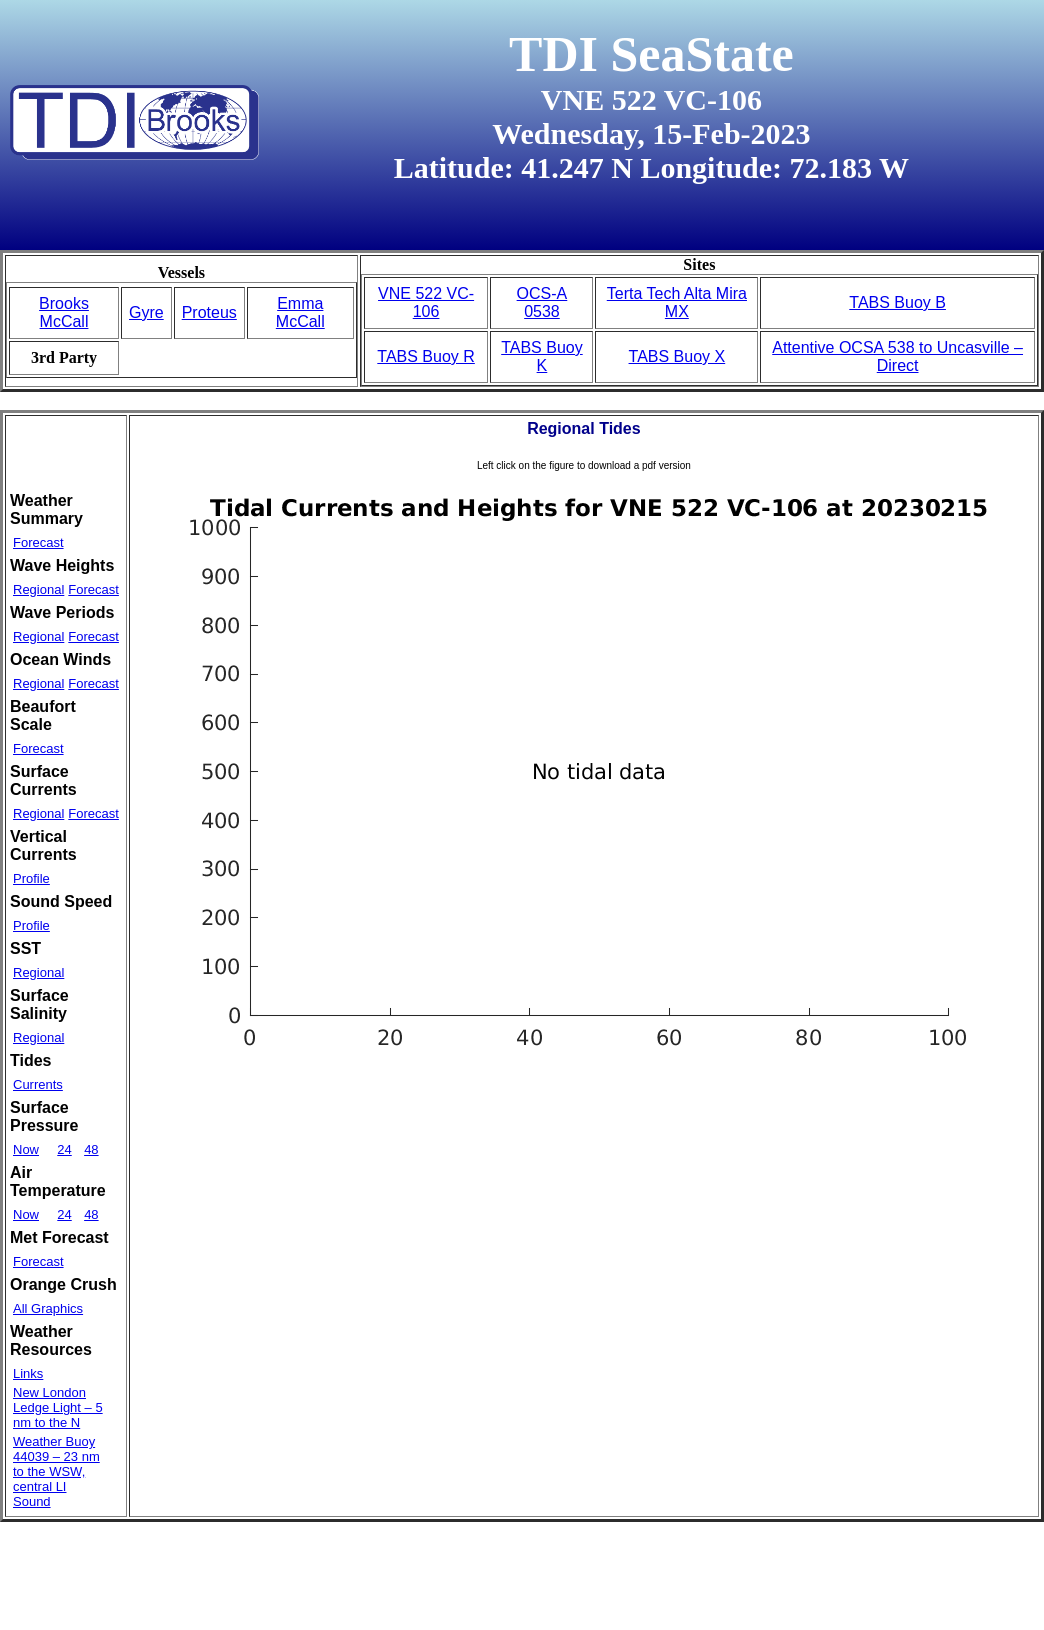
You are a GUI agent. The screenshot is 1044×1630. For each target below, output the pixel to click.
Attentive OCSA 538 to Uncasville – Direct (897, 356)
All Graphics (48, 1308)
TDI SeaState (651, 54)
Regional (38, 589)
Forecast (38, 542)
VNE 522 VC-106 (426, 302)
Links (28, 1373)
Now (26, 1149)
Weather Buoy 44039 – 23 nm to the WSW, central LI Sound (56, 1471)
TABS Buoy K (542, 356)
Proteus (209, 312)
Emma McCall (300, 312)
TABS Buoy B (897, 302)
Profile (31, 878)
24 (64, 1149)
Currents (38, 1084)
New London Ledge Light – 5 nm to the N (58, 1407)
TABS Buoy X (677, 356)
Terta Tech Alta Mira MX (677, 302)
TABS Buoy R (426, 356)
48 (91, 1149)
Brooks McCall (64, 312)
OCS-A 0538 (542, 302)
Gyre (146, 312)
